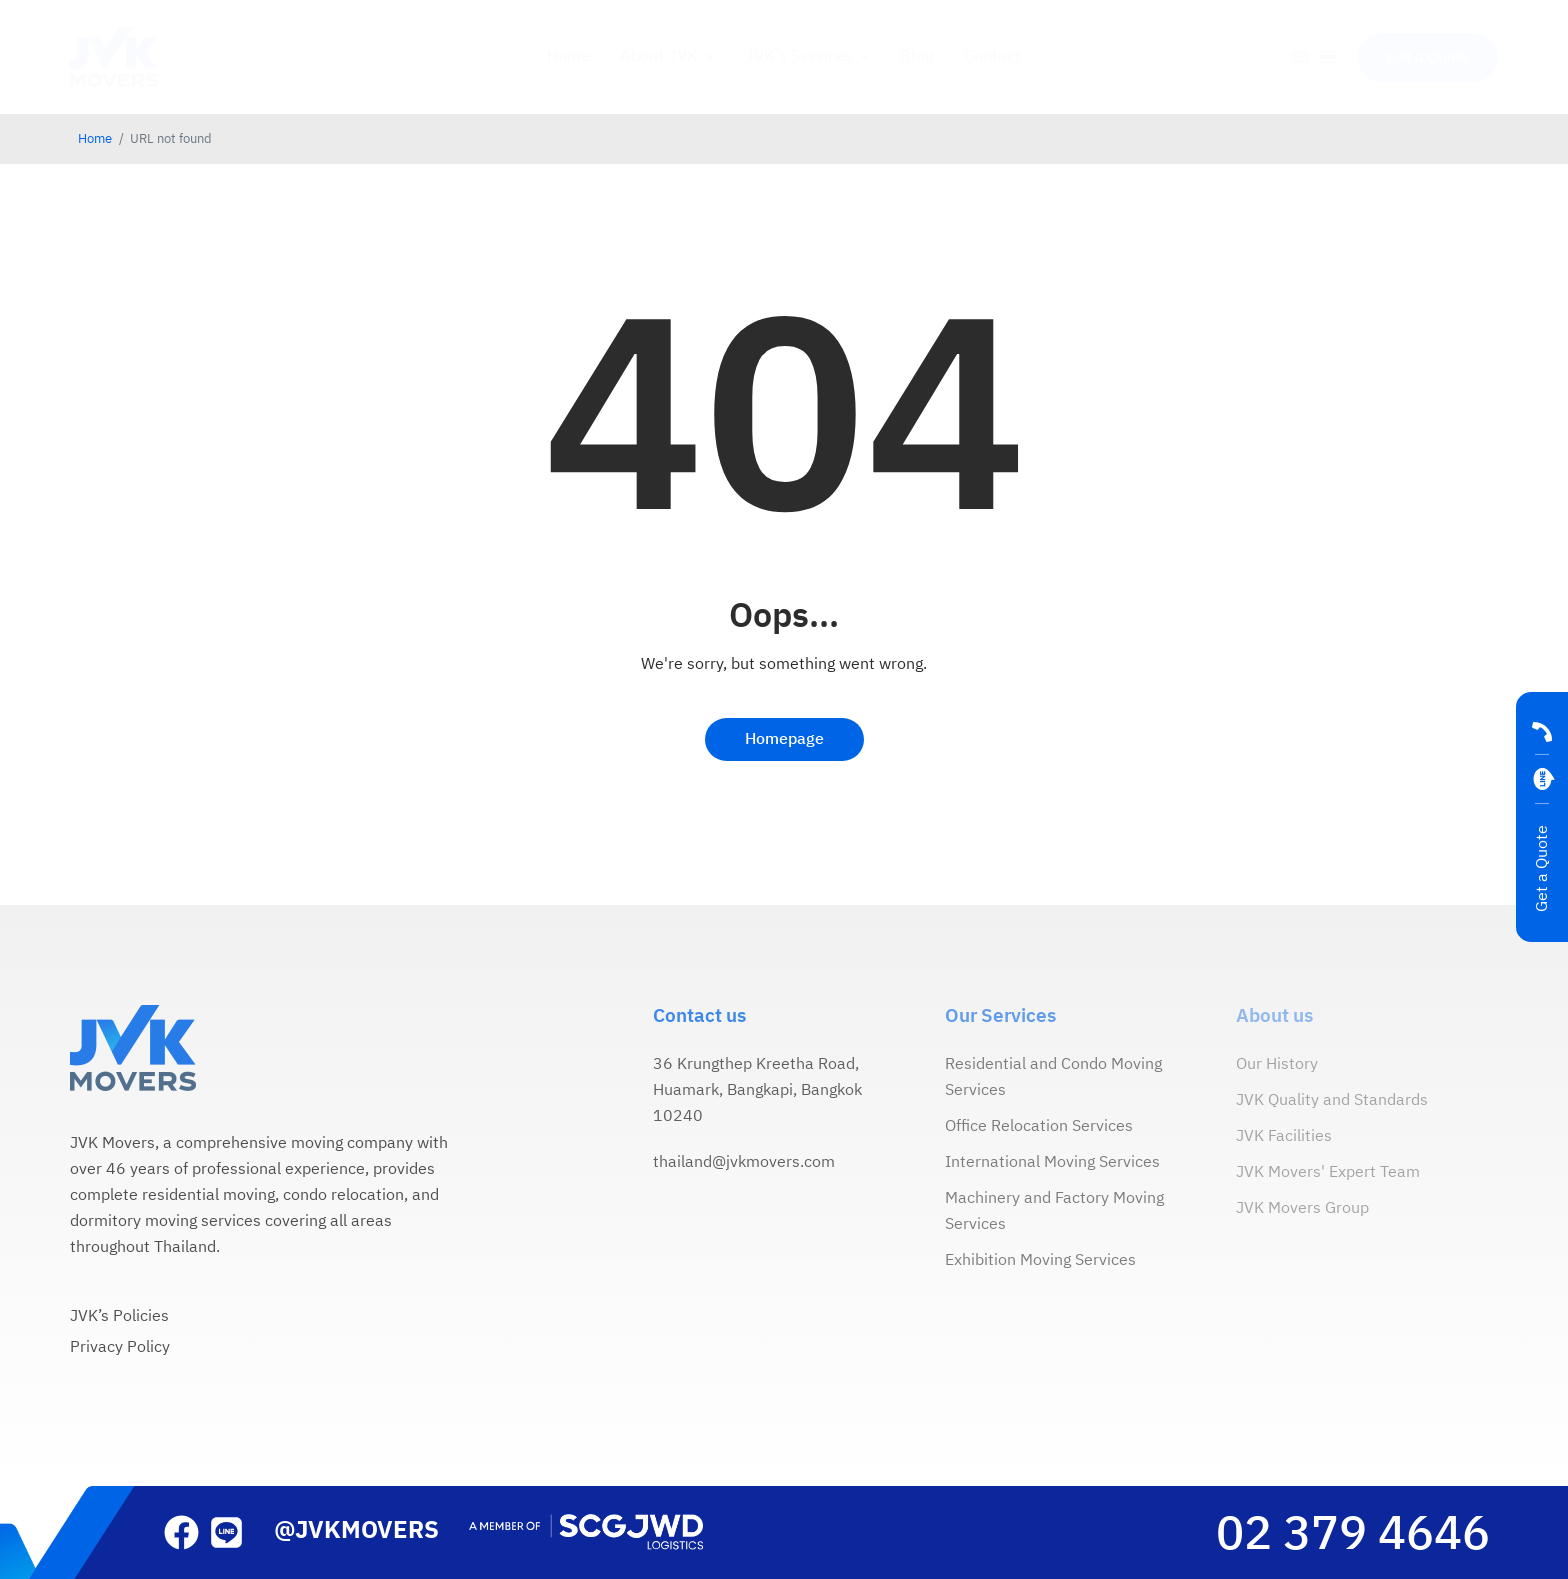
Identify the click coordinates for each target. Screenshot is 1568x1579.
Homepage (784, 739)
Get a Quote (1542, 868)
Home (95, 139)
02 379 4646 (1353, 1535)
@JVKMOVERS (356, 1531)
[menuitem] (1300, 58)
